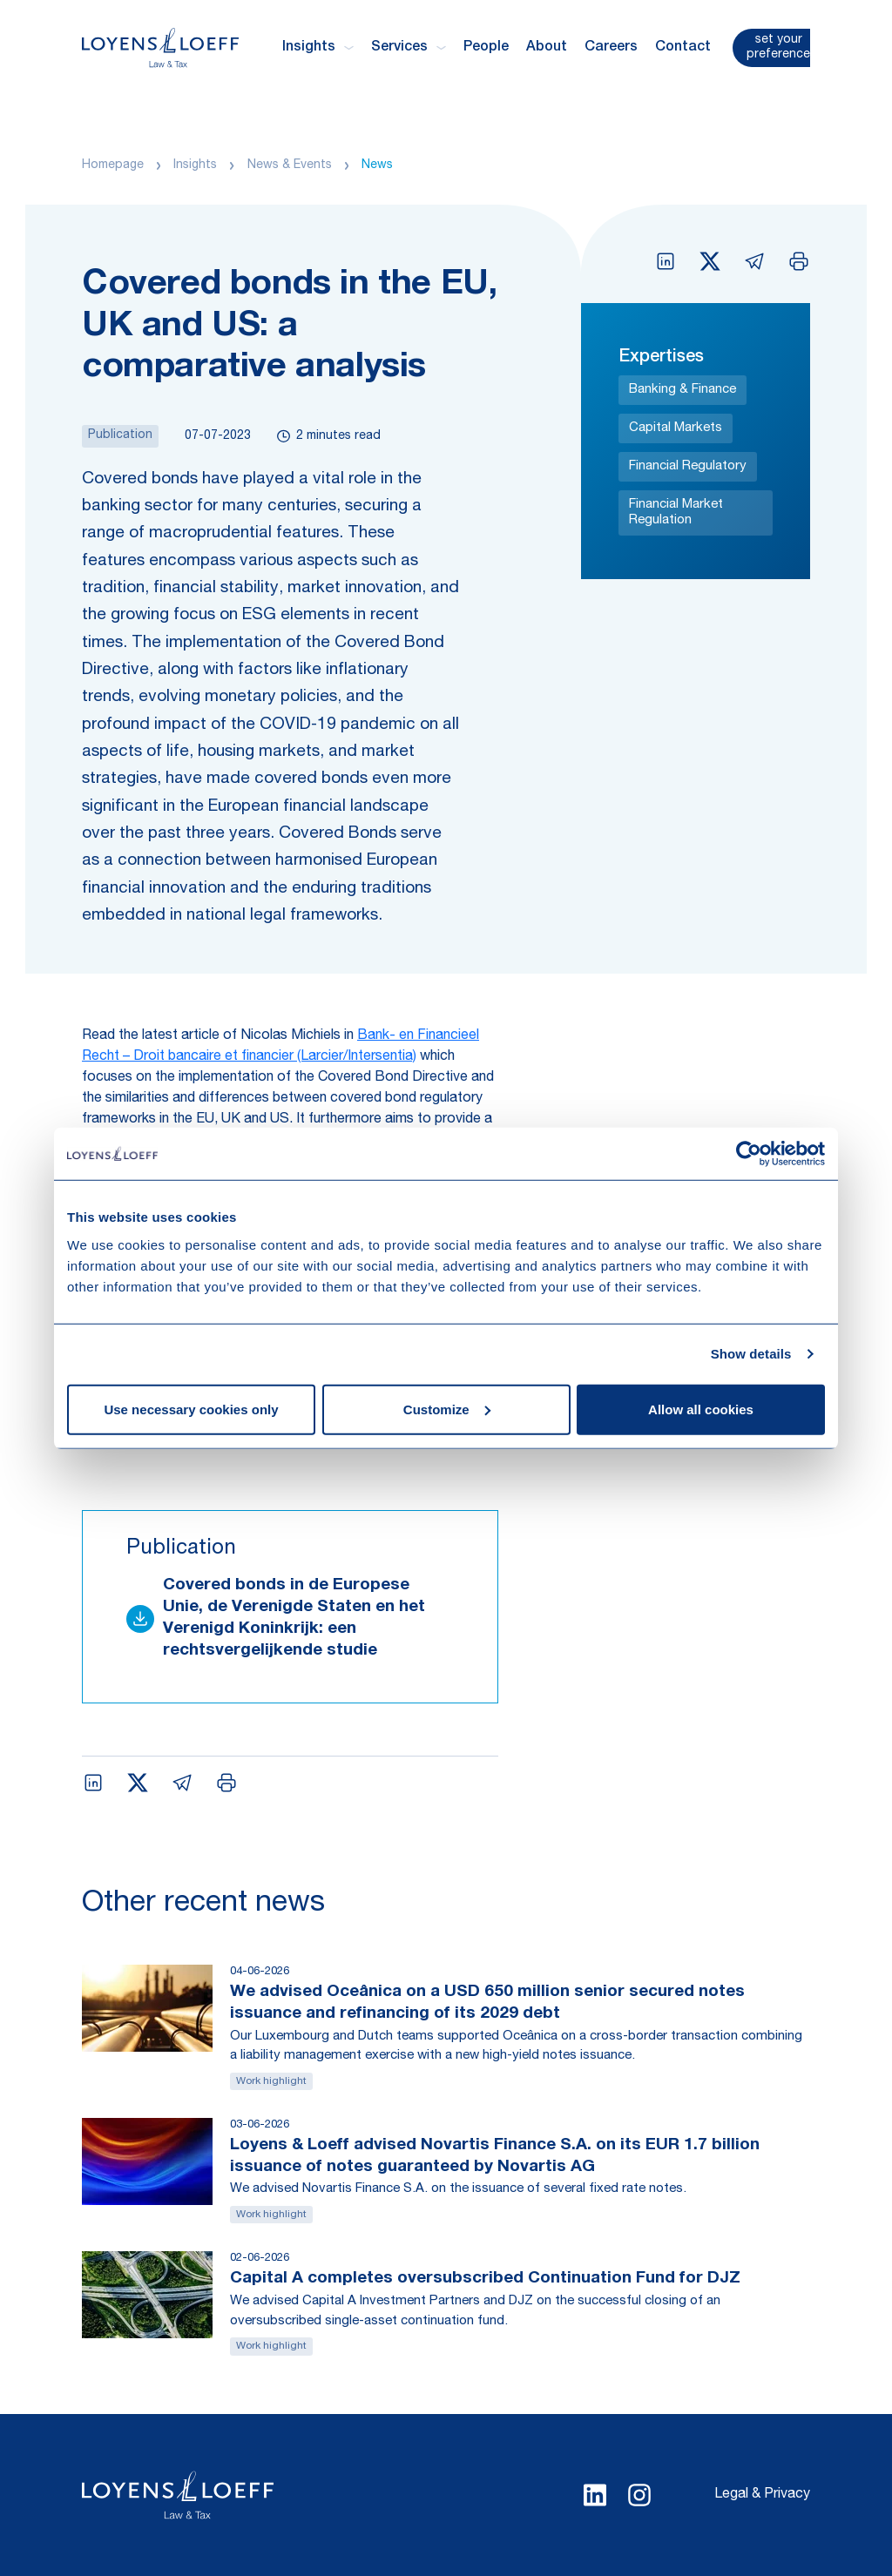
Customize (446, 1408)
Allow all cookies (700, 1408)
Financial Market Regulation (676, 512)
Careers (611, 48)
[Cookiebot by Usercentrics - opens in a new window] (748, 1154)
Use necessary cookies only (191, 1408)
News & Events (289, 165)
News (377, 165)
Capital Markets (675, 428)
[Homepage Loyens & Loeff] (160, 47)
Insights (195, 165)
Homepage (113, 165)
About (546, 48)
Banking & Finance (682, 389)
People (486, 48)
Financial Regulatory (688, 466)
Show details (751, 1353)
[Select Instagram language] (639, 2495)
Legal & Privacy (762, 2495)
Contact (683, 48)
